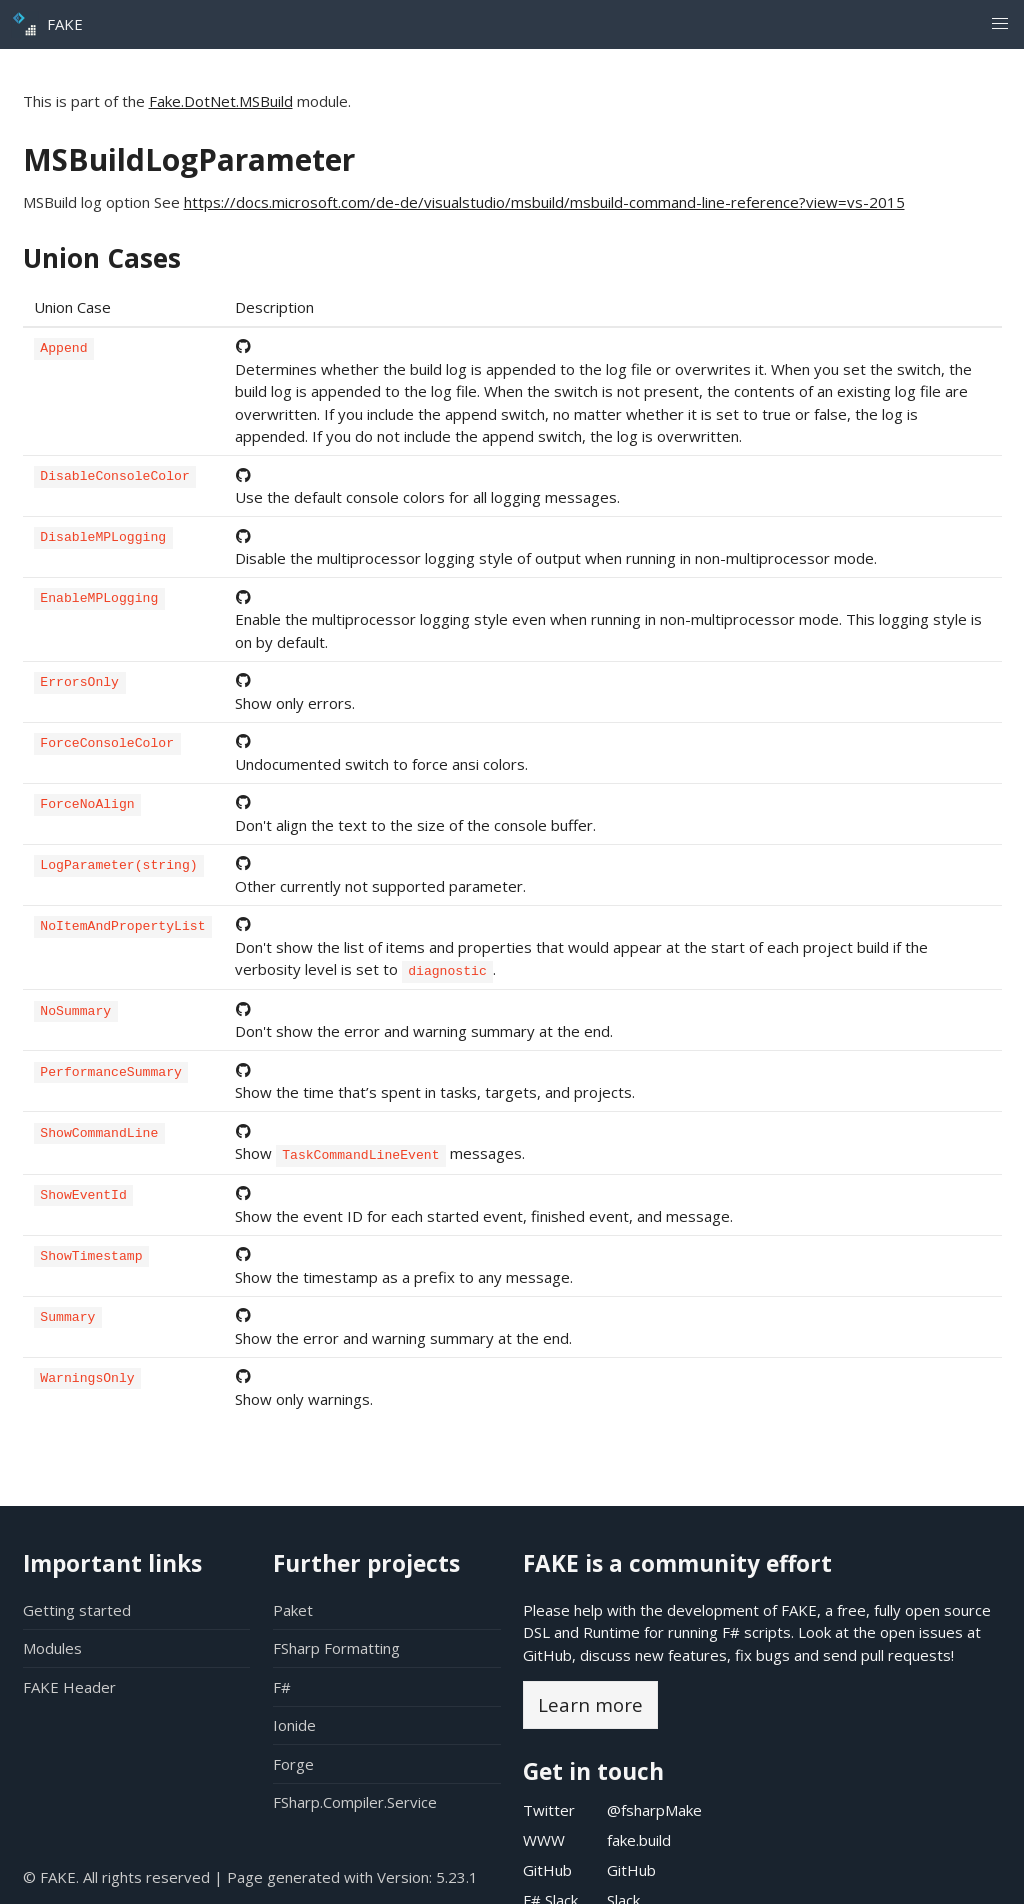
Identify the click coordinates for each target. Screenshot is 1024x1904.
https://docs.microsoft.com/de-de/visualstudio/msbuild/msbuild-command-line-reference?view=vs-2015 (544, 202)
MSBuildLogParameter (189, 159)
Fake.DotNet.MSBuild (221, 101)
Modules (52, 1648)
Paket (293, 1610)
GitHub (547, 1655)
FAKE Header (69, 1687)
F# (282, 1687)
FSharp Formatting (336, 1648)
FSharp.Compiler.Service (355, 1802)
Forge (293, 1764)
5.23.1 (457, 1877)
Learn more (590, 1704)
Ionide (294, 1725)
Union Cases (102, 258)
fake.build (639, 1840)
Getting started (77, 1610)
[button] (999, 24)
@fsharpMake (654, 1810)
